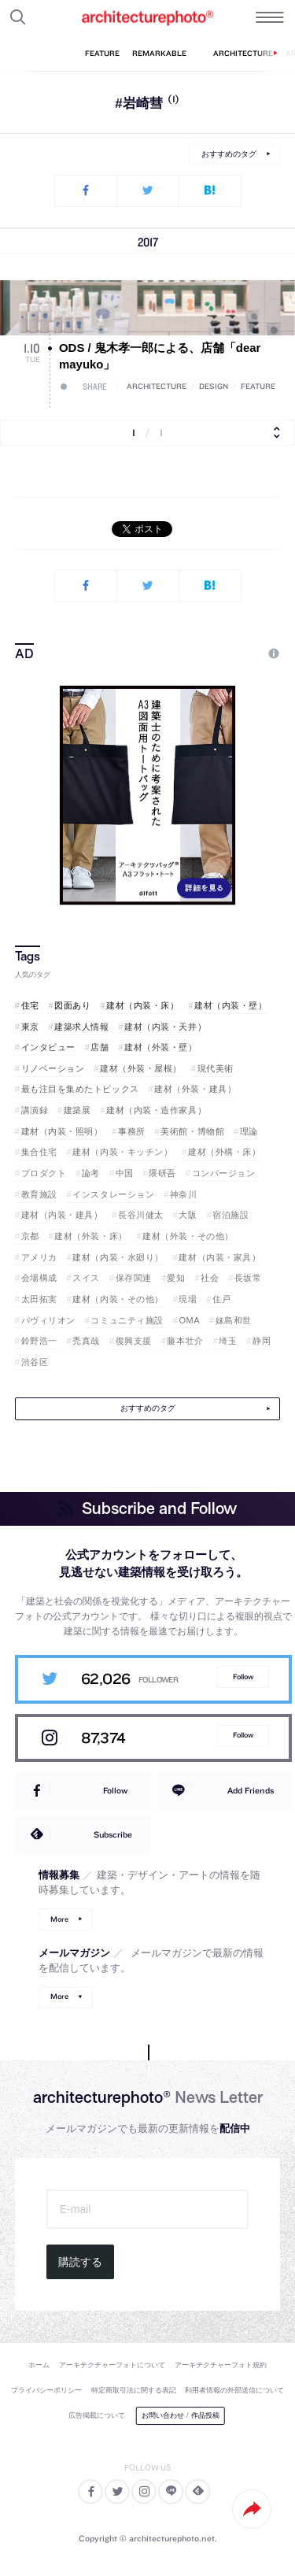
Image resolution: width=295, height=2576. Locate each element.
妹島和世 (234, 1320)
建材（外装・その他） (188, 1236)
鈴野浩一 (39, 1340)
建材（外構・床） (224, 1152)
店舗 (99, 1047)
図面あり (72, 1005)
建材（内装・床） (142, 1005)
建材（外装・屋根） (141, 1068)
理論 (249, 1131)
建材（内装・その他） (118, 1299)
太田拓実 (39, 1299)
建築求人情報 (81, 1026)
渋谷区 (35, 1362)
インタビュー (48, 1047)
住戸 (221, 1299)
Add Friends (250, 1790)
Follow (243, 1676)
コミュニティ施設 (126, 1320)
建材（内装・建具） (62, 1215)
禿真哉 (86, 1340)
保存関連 (134, 1277)
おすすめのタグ (228, 154)
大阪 (188, 1215)
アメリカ (39, 1257)
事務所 (132, 1131)
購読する (80, 2262)
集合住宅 (39, 1152)
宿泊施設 (230, 1215)
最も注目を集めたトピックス (80, 1089)
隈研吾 (162, 1173)
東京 (30, 1026)
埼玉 (228, 1340)
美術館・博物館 (192, 1131)
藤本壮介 (185, 1340)
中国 (125, 1173)
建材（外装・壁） (160, 1047)
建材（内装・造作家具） (156, 1110)
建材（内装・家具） (219, 1257)
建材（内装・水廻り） (118, 1257)
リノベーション (53, 1068)
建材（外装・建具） (195, 1089)
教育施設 (39, 1194)
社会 (210, 1277)
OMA (189, 1320)
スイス (86, 1277)
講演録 (35, 1110)
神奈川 (183, 1194)
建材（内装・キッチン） (122, 1152)
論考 (91, 1173)
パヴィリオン (48, 1320)
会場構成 (39, 1277)
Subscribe (113, 1834)
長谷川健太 (141, 1215)
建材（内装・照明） (62, 1131)
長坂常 (248, 1277)
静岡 (262, 1340)
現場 (188, 1299)
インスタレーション (113, 1194)
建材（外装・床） (90, 1236)
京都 (30, 1236)
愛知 (176, 1277)
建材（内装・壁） (230, 1005)
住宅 (30, 1005)
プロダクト (44, 1173)
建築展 (77, 1110)
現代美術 (215, 1068)
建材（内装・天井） (165, 1026)
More (59, 1919)
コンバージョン (224, 1173)
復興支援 (134, 1340)
